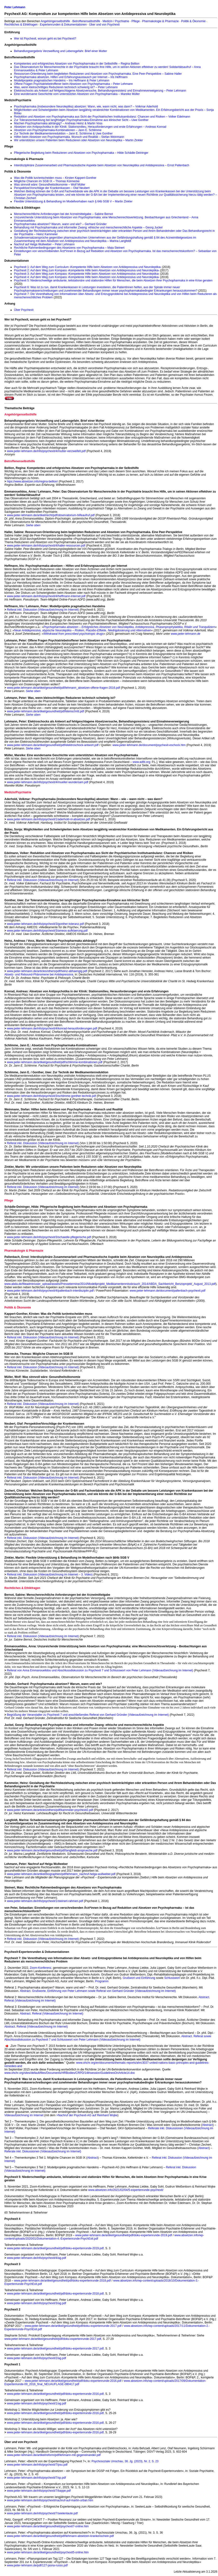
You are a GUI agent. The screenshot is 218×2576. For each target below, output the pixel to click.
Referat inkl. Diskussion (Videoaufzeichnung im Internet (42, 880)
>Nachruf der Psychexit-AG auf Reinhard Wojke (87, 2115)
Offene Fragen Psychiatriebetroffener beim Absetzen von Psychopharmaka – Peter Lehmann (73, 84)
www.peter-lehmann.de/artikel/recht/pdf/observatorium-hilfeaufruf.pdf (51, 515)
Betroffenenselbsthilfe (86, 21)
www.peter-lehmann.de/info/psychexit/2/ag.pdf (36, 2358)
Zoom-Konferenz (40, 1967)
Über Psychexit (23, 310)
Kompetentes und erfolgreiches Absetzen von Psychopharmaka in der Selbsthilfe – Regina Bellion (76, 63)
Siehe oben (33, 525)
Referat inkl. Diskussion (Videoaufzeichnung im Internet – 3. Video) (50, 1574)
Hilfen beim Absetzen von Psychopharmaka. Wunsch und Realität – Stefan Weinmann (69, 137)
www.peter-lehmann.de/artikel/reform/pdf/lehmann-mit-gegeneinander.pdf (54, 2455)
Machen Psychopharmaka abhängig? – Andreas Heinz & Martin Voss (58, 123)
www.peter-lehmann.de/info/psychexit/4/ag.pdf (36, 2258)
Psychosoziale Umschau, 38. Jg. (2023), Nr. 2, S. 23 (125, 2461)
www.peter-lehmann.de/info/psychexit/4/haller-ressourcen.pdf (46, 545)
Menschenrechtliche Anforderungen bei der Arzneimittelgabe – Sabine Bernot (63, 214)
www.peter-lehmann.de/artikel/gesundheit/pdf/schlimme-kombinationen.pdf (54, 1062)
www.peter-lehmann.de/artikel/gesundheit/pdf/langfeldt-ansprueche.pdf (52, 1850)
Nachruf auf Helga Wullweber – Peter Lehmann (44, 244)
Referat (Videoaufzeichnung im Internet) (30, 2000)
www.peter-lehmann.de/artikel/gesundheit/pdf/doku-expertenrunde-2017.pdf (73, 2326)
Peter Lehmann (14, 7)
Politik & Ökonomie (193, 21)
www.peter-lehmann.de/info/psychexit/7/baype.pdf (39, 2490)
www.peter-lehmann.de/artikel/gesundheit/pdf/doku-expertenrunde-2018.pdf (62, 2280)
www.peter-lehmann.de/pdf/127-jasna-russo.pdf (37, 2565)
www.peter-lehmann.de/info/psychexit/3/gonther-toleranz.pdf (45, 924)
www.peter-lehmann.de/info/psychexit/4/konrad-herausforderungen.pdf (52, 1028)
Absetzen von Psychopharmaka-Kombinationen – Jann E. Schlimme (57, 130)
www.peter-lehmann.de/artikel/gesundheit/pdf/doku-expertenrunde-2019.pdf (123, 2235)
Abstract (25, 1991)
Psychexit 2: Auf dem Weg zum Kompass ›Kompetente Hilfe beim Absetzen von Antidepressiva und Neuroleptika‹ (86, 270)
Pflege (136, 21)
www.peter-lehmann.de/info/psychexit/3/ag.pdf (36, 2303)
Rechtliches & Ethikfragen (20, 24)
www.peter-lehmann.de (185, 633)
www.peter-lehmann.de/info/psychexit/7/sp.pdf (36, 2477)
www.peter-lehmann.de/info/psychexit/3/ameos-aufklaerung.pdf (47, 930)
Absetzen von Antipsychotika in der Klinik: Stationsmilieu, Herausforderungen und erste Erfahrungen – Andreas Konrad (90, 126)
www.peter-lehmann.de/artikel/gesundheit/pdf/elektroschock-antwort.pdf (53, 745)
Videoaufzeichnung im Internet (23, 2115)
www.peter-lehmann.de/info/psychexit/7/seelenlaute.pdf (42, 2513)
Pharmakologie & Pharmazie (160, 21)
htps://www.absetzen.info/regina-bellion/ (32, 481)
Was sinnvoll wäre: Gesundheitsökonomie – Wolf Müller (49, 184)
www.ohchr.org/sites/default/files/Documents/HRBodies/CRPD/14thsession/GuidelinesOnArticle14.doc (69, 2073)
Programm (102, 1981)
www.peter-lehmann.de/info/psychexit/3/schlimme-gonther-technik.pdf (51, 1096)
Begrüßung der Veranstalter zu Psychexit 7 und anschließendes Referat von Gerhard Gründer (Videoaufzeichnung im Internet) (88, 1714)
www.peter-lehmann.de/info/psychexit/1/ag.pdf (36, 2403)
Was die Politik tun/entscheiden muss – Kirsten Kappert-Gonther (55, 178)
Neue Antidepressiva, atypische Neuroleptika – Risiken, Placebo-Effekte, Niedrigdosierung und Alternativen (82, 630)
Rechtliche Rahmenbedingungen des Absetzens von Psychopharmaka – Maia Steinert (69, 247)
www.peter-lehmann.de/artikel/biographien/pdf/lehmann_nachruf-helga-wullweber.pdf (61, 1874)
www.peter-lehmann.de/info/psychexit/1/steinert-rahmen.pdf (45, 1901)
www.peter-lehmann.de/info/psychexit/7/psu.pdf (37, 2464)
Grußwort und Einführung (139, 1978)
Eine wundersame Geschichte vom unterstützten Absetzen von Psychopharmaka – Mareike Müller (77, 94)
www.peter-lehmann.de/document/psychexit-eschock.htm (148, 745)
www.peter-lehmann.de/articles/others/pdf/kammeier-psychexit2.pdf (50, 1810)
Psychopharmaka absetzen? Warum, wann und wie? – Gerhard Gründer (60, 224)
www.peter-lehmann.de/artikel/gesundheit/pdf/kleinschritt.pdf (45, 711)
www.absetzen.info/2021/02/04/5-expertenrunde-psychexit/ (125, 2190)
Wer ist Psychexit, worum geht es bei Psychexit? (45, 38)
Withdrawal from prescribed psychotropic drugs (73, 633)
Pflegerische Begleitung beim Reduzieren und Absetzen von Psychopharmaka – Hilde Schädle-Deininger (81, 152)
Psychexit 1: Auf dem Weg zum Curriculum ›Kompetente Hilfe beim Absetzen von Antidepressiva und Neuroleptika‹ (87, 267)
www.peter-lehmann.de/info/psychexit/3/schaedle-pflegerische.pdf (49, 1237)
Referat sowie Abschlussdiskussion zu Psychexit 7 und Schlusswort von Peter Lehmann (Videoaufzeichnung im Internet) (107, 2038)
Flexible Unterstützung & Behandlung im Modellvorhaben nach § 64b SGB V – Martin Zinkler (73, 201)
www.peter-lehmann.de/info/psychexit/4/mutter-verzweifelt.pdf (46, 451)
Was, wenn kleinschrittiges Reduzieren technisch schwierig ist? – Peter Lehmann (66, 87)
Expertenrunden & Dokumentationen (63, 24)
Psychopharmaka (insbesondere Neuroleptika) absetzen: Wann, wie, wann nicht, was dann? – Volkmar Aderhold (86, 106)
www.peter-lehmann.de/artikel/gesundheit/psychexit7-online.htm (48, 2526)
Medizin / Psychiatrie (116, 21)
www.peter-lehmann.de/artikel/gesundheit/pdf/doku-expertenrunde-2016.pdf (73, 2380)
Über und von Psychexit (104, 24)
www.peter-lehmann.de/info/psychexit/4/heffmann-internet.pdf (46, 596)
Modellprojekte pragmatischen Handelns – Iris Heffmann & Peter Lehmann (61, 80)
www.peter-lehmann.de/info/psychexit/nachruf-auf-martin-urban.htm (50, 2500)
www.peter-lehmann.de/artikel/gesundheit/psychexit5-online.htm (48, 2552)
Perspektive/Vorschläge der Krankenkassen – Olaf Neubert (52, 188)
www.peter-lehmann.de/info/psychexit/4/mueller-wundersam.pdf (47, 782)
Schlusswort (172, 1978)
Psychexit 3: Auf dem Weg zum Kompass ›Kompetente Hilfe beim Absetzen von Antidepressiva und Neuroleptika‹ (86, 273)
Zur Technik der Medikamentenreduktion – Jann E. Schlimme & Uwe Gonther (63, 133)
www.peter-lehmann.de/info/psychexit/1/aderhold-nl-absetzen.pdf (48, 819)
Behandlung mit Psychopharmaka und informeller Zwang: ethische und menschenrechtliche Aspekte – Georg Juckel (88, 227)
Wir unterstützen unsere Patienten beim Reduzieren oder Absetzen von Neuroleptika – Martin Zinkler (78, 140)
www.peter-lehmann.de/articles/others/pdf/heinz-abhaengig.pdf (47, 971)
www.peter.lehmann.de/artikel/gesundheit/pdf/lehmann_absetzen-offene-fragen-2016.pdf (63, 687)
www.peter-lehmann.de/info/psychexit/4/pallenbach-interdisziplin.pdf (50, 1290)
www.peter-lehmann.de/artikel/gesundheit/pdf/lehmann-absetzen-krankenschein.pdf (60, 2536)
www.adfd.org (141, 762)
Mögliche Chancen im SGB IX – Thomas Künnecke (46, 181)
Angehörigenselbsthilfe (55, 21)
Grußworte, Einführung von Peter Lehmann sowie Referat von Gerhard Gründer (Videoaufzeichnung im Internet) (104, 1991)
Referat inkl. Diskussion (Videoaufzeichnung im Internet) (43, 609)
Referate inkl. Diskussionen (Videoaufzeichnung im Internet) (42, 2151)
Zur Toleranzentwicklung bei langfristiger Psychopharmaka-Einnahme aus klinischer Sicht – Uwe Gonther (81, 120)
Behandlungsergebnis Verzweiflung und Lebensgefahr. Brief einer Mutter (60, 51)
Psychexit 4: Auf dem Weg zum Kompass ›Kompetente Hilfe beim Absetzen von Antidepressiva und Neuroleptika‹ (86, 277)
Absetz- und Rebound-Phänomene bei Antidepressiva (38, 974)
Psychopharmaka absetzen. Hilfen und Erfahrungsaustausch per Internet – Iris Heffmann (70, 77)
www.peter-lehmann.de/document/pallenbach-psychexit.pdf (167, 1290)
